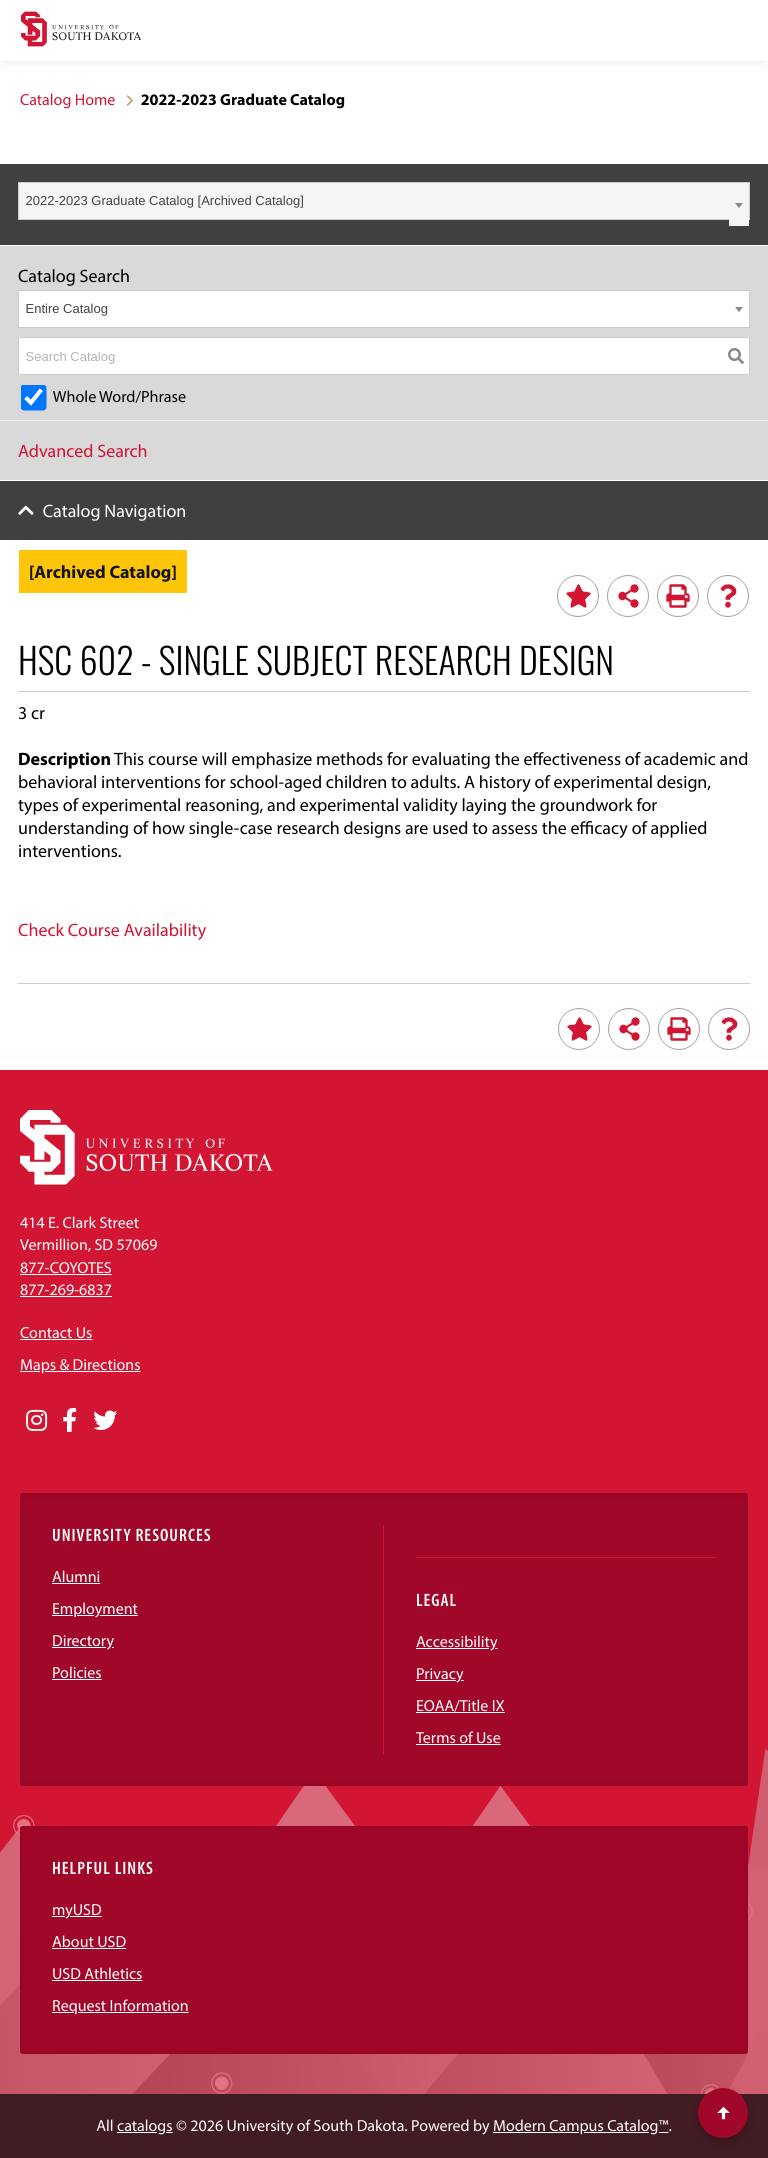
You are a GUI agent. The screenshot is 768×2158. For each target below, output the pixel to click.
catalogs (145, 2126)
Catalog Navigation (115, 510)
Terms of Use (458, 1738)
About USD (89, 1942)
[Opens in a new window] (36, 1421)
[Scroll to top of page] (723, 2113)
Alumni (76, 1577)
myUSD (77, 1910)
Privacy (440, 1674)
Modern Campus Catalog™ (580, 2126)
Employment (95, 1609)
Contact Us (56, 1333)
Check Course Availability (112, 929)
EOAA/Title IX (460, 1706)
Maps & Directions (80, 1365)
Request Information (120, 2006)
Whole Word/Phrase (119, 397)
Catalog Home (67, 100)
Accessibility (457, 1642)
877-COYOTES (66, 1268)
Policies (77, 1673)
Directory (83, 1641)
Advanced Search (83, 450)
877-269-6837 (66, 1290)
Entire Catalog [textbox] (67, 308)
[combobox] (384, 201)
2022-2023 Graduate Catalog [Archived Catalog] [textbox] (165, 200)
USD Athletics (97, 1974)
